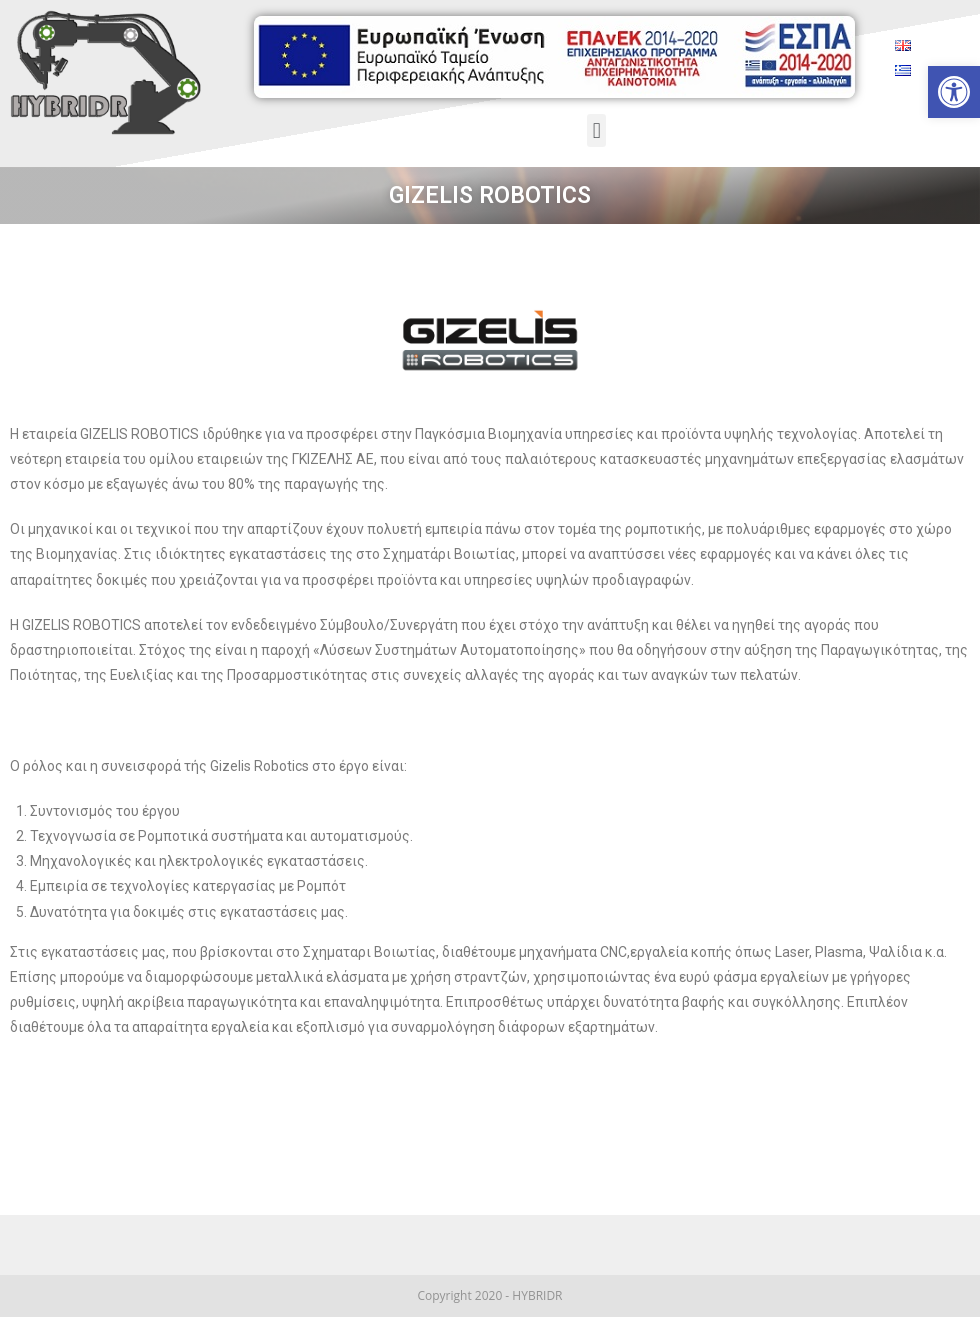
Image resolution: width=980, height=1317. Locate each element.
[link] (954, 92)
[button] (596, 130)
